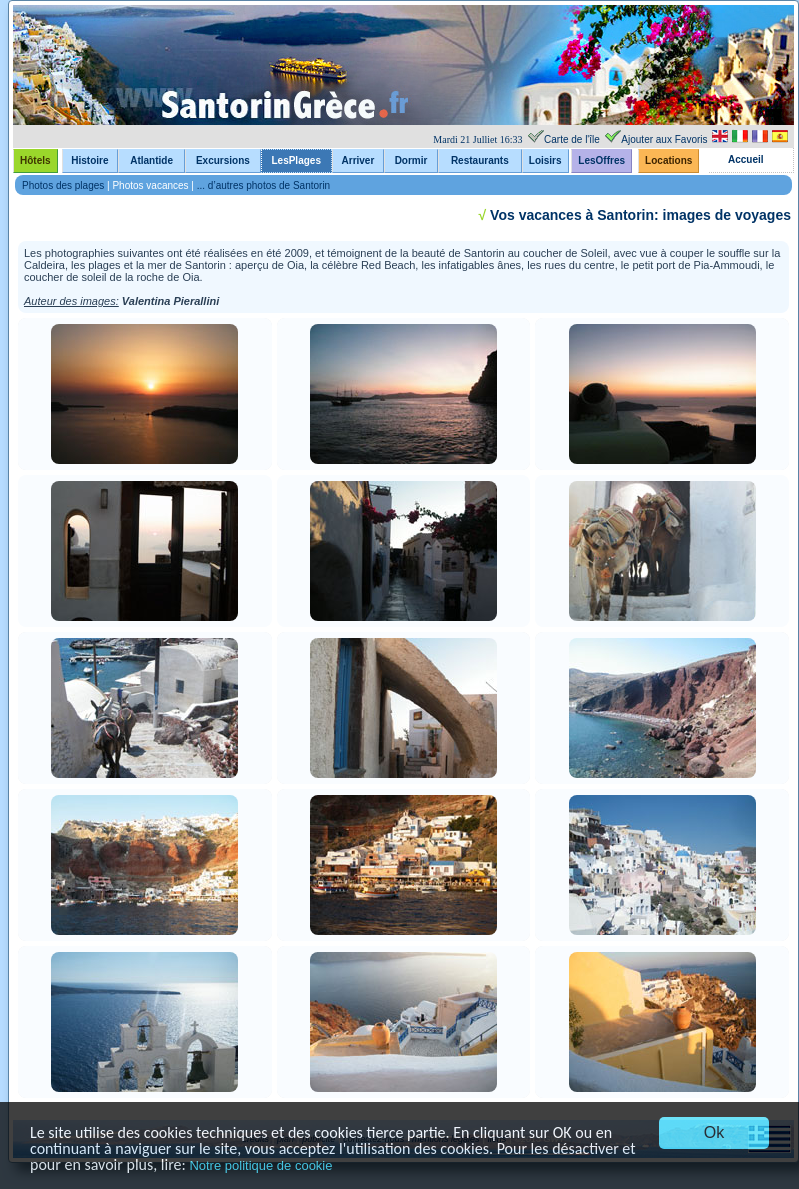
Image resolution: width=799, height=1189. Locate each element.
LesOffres (601, 160)
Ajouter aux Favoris (664, 139)
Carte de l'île (572, 139)
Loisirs (545, 160)
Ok (714, 1132)
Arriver (358, 160)
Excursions (223, 160)
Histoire (89, 160)
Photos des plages (63, 185)
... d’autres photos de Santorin (263, 185)
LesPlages (295, 160)
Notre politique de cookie (260, 1165)
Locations (668, 160)
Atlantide (151, 160)
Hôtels (35, 160)
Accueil (746, 159)
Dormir (411, 160)
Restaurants (480, 160)
